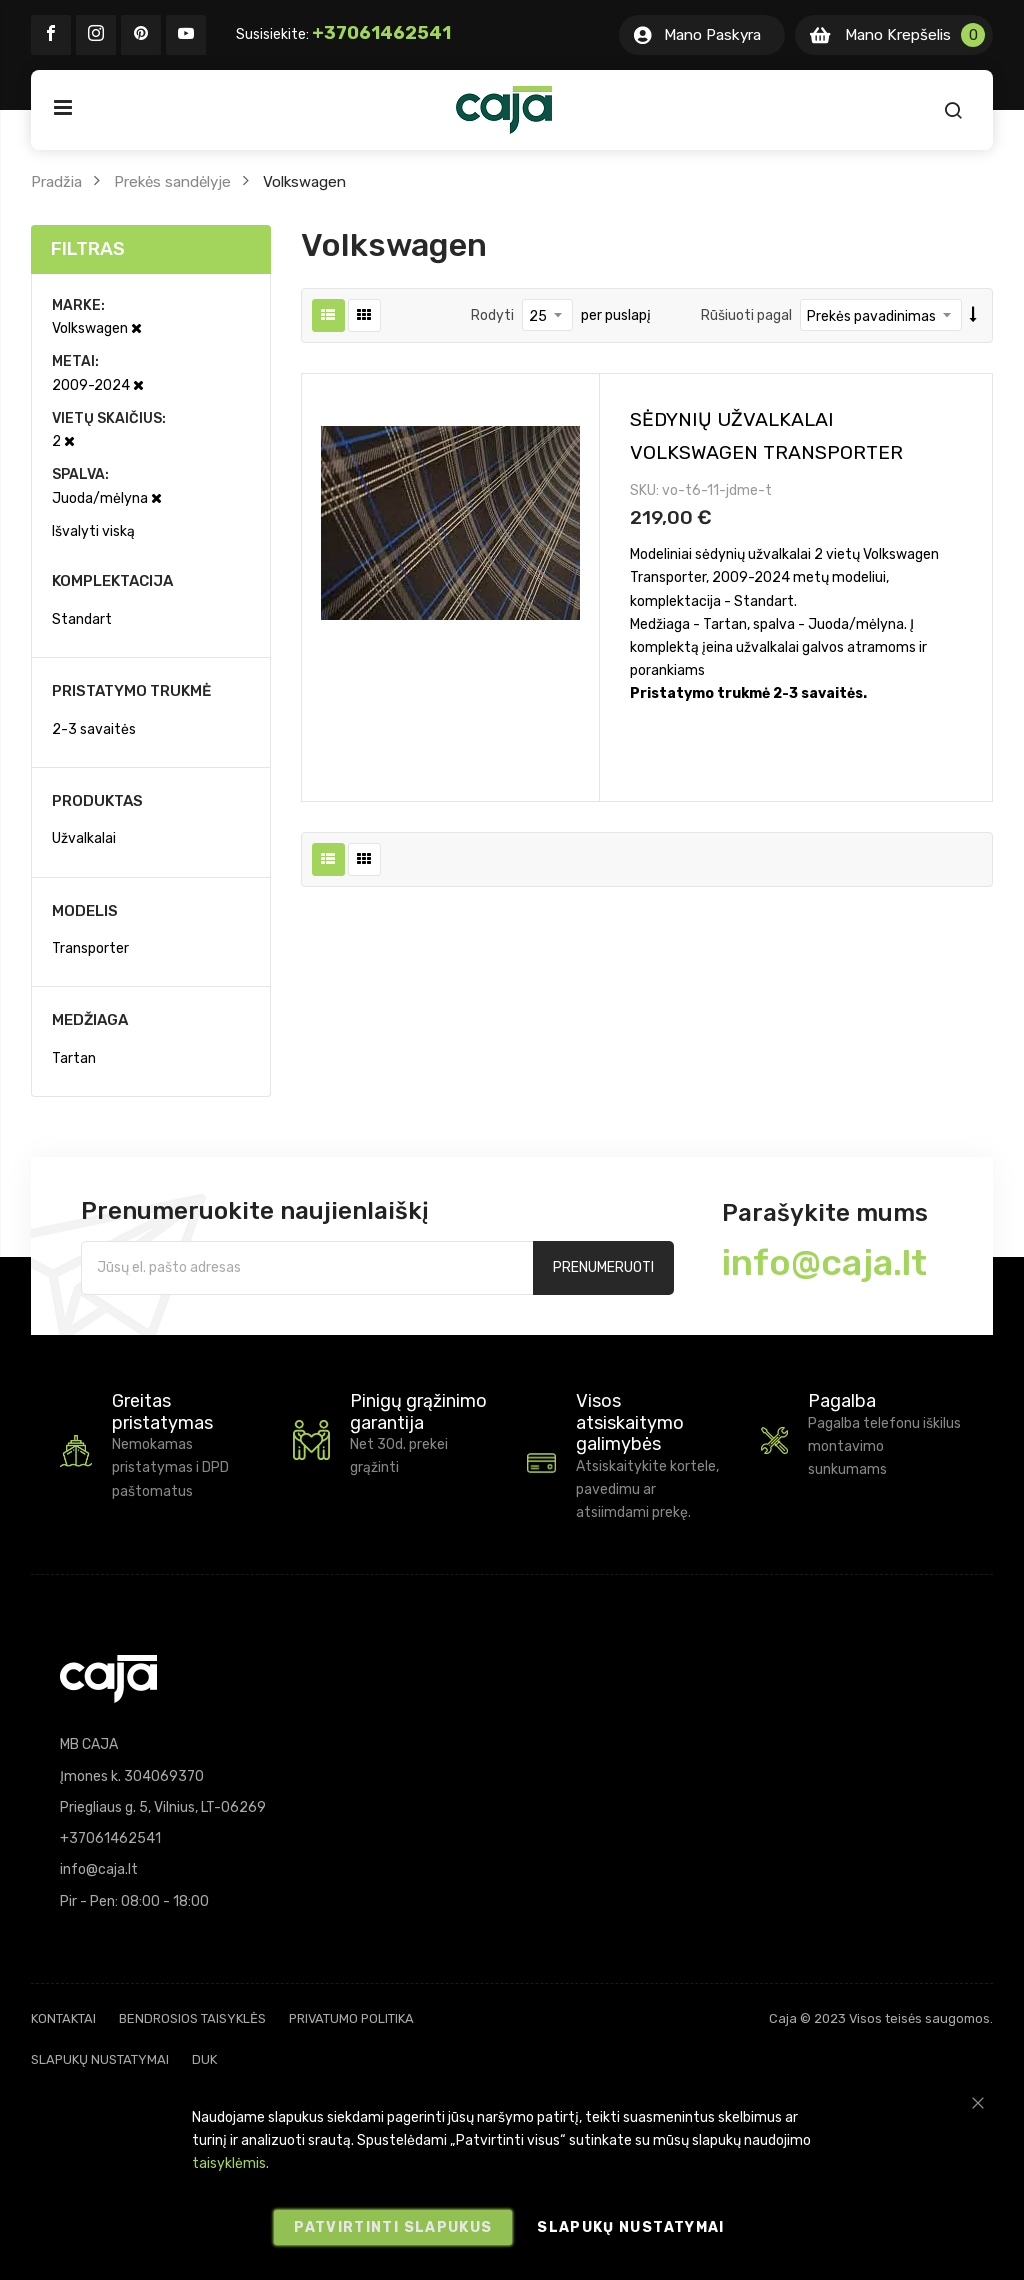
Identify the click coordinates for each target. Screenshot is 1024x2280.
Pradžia (56, 182)
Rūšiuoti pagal (746, 315)
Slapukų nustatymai (100, 2059)
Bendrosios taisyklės (192, 2018)
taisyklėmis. (230, 2163)
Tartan (74, 1058)
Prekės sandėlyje (172, 182)
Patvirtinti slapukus (393, 2227)
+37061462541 (381, 33)
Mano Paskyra (712, 35)
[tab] (151, 249)
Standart (82, 619)
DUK (204, 2059)
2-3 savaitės (94, 729)
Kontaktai (63, 2018)
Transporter (90, 948)
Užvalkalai (84, 838)
